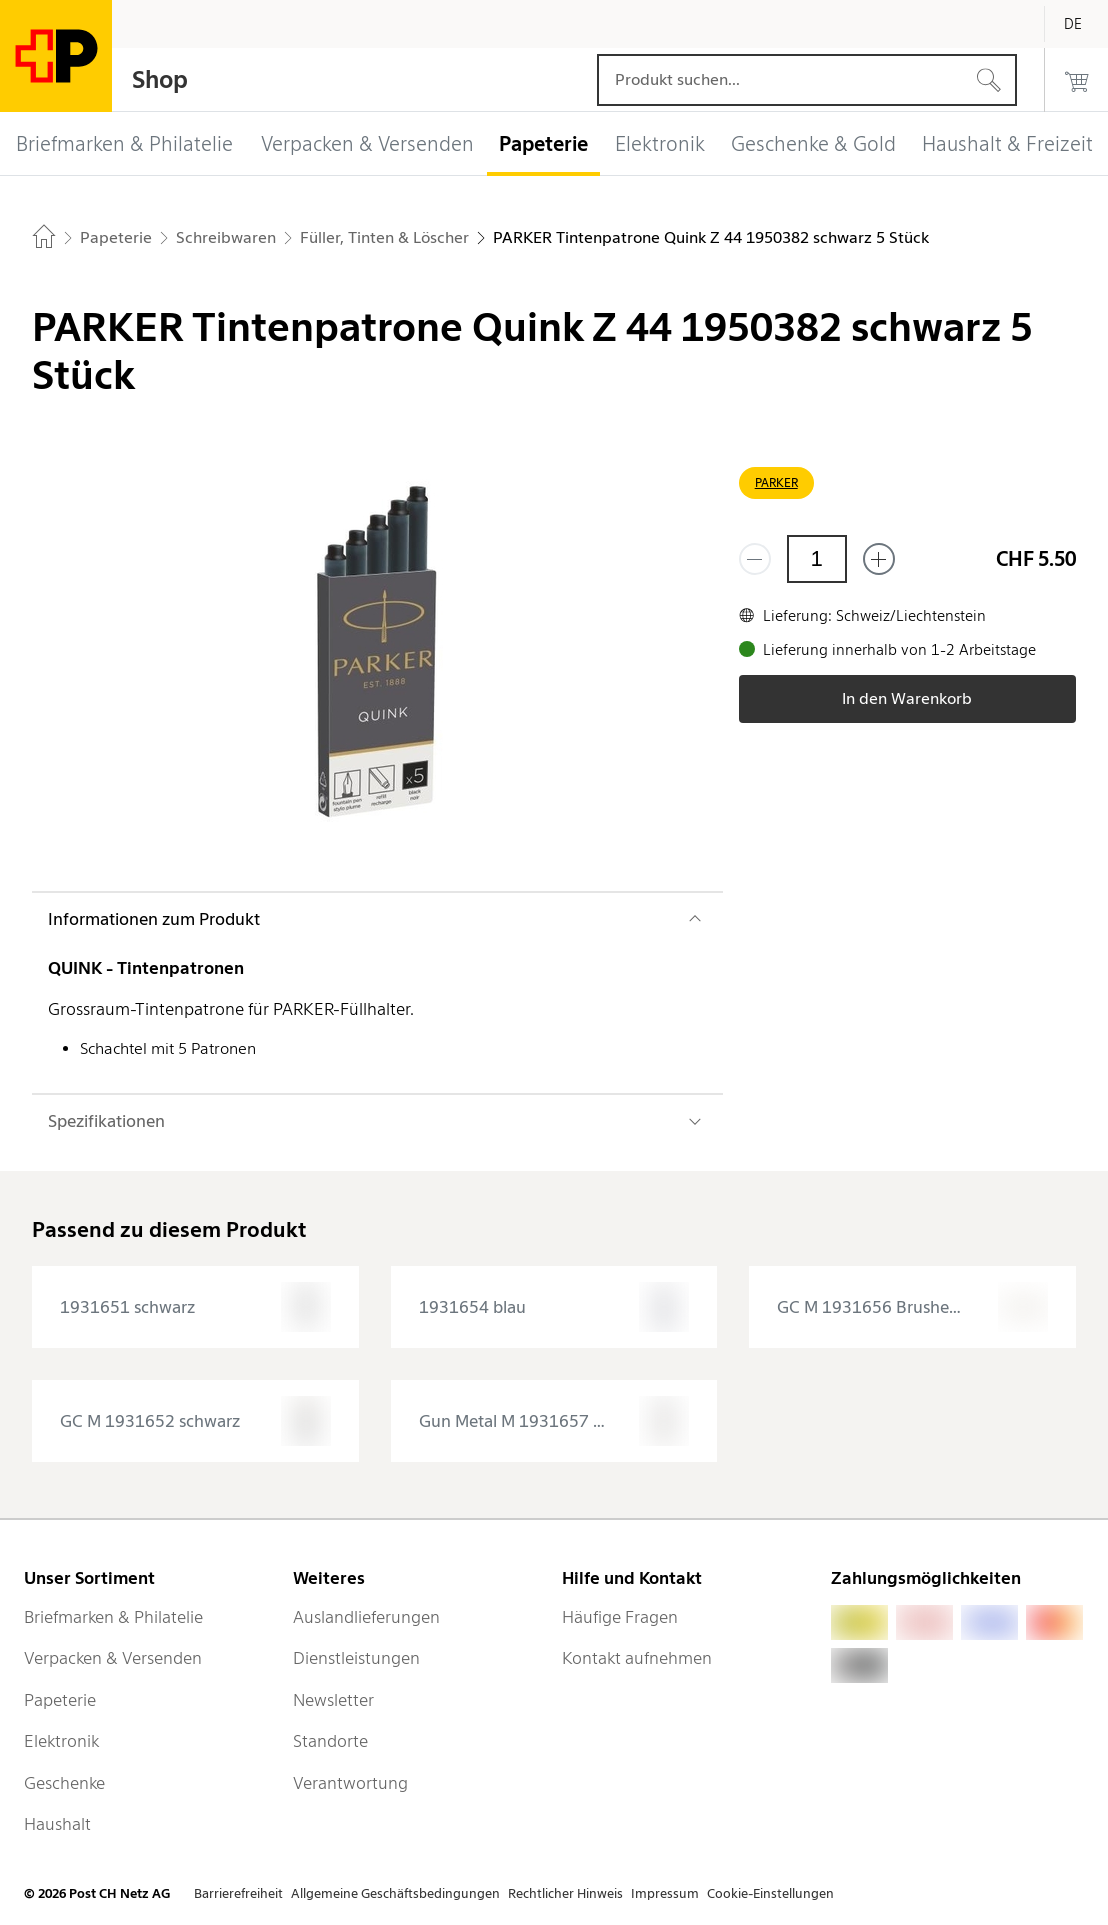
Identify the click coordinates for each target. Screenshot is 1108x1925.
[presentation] (195, 1307)
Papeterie (60, 1700)
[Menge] (817, 559)
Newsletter (333, 1700)
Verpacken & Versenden (113, 1658)
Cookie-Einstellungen (770, 1893)
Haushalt (57, 1824)
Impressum (665, 1893)
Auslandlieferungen (366, 1617)
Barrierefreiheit (238, 1893)
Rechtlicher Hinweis (565, 1893)
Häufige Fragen (620, 1617)
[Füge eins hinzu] (879, 559)
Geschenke (64, 1783)
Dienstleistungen (356, 1658)
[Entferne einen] (755, 559)
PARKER (776, 482)
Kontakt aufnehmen (637, 1658)
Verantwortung (350, 1783)
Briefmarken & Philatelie (113, 1617)
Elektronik (61, 1741)
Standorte (330, 1741)
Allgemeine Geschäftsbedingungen (395, 1893)
